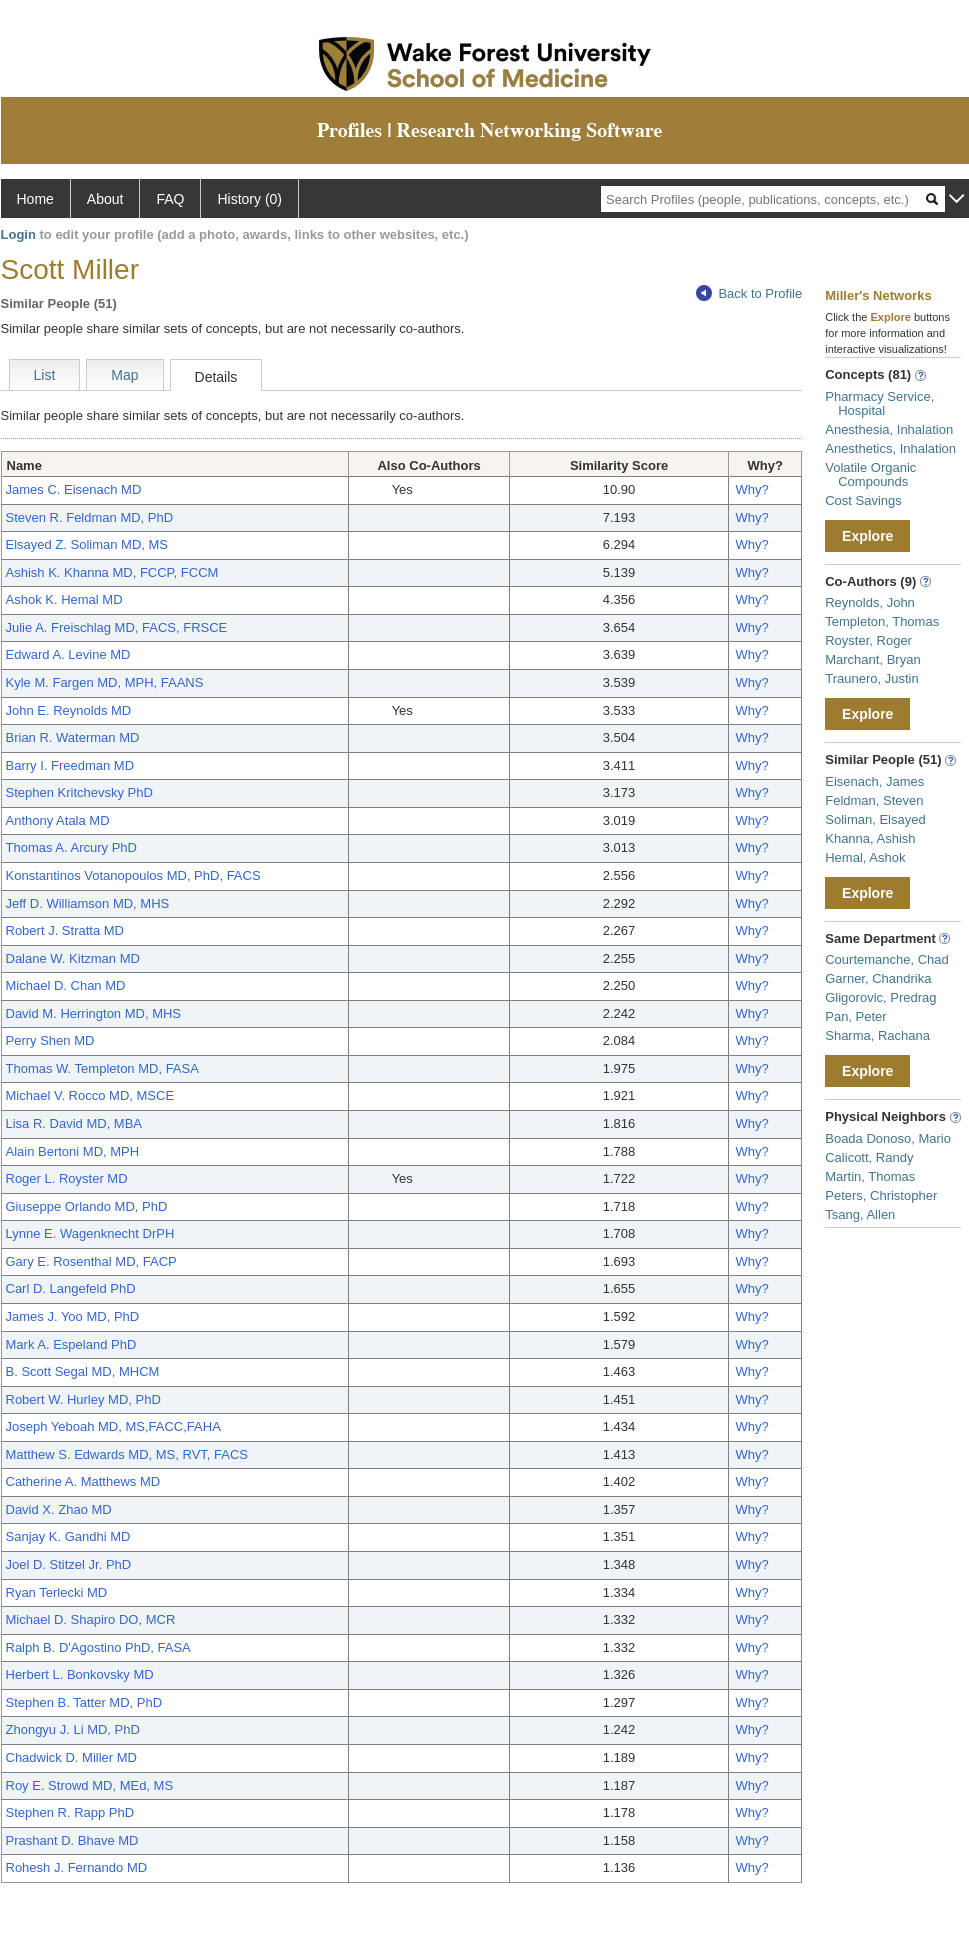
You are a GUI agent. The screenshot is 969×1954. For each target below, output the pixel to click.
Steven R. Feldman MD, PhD (90, 517)
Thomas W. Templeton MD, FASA (102, 1068)
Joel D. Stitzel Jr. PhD (69, 1564)
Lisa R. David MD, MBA (74, 1123)
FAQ (170, 199)
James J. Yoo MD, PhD (73, 1316)
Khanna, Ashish (870, 838)
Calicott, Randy (869, 1157)
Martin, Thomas (870, 1176)
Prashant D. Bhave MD (72, 1840)
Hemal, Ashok (865, 857)
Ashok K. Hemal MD (64, 599)
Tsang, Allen (860, 1214)
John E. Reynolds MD (69, 710)
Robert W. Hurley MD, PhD (83, 1399)
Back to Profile (749, 293)
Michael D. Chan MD (66, 985)
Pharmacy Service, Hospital (879, 403)
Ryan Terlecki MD (57, 1592)
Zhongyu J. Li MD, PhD (73, 1729)
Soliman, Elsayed (875, 819)
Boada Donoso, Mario (888, 1138)
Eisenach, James (874, 781)
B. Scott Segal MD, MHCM (83, 1371)
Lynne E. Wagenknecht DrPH (90, 1233)
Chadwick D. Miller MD (71, 1757)
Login (18, 234)
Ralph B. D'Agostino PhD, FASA (98, 1647)
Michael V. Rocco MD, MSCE (90, 1095)
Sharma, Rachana (877, 1035)
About (105, 199)
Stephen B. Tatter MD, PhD (84, 1702)
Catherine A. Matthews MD (83, 1481)
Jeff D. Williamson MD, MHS (88, 903)
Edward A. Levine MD (68, 654)
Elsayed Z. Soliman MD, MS (87, 544)
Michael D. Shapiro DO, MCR (91, 1619)
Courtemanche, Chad (887, 959)
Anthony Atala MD (58, 820)
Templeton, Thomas (882, 621)
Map (124, 375)
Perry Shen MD (50, 1040)
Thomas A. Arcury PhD (72, 847)
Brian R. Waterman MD (73, 737)
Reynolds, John (870, 602)
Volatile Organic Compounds (870, 474)
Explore (867, 536)
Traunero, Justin (871, 678)
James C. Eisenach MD (74, 489)
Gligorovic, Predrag (880, 997)
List (45, 375)
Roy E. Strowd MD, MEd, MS (90, 1785)
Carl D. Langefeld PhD (71, 1288)
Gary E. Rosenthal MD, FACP (91, 1261)
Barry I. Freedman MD (70, 765)
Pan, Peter (855, 1016)
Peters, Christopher (881, 1195)
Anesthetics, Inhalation (890, 448)
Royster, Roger (868, 640)
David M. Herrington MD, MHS (94, 1013)
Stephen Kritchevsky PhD (79, 792)
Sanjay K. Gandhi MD (68, 1536)
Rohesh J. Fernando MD (77, 1867)
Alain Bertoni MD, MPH (73, 1151)
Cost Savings (863, 500)
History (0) (249, 199)
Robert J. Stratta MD (65, 930)
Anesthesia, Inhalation (889, 429)
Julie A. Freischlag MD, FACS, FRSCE (117, 627)
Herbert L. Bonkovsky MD (80, 1674)
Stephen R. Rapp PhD (70, 1812)
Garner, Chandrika (878, 978)
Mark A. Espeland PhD (71, 1344)
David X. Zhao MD (59, 1509)
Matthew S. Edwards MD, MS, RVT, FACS (127, 1454)
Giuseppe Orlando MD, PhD (87, 1206)
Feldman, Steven (874, 800)
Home (35, 199)
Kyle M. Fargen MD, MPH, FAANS (105, 682)
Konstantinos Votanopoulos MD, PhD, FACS (133, 875)
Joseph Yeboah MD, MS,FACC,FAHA (113, 1426)
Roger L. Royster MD (67, 1178)
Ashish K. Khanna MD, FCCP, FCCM (112, 572)
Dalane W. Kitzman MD (73, 958)
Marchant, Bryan (872, 659)
